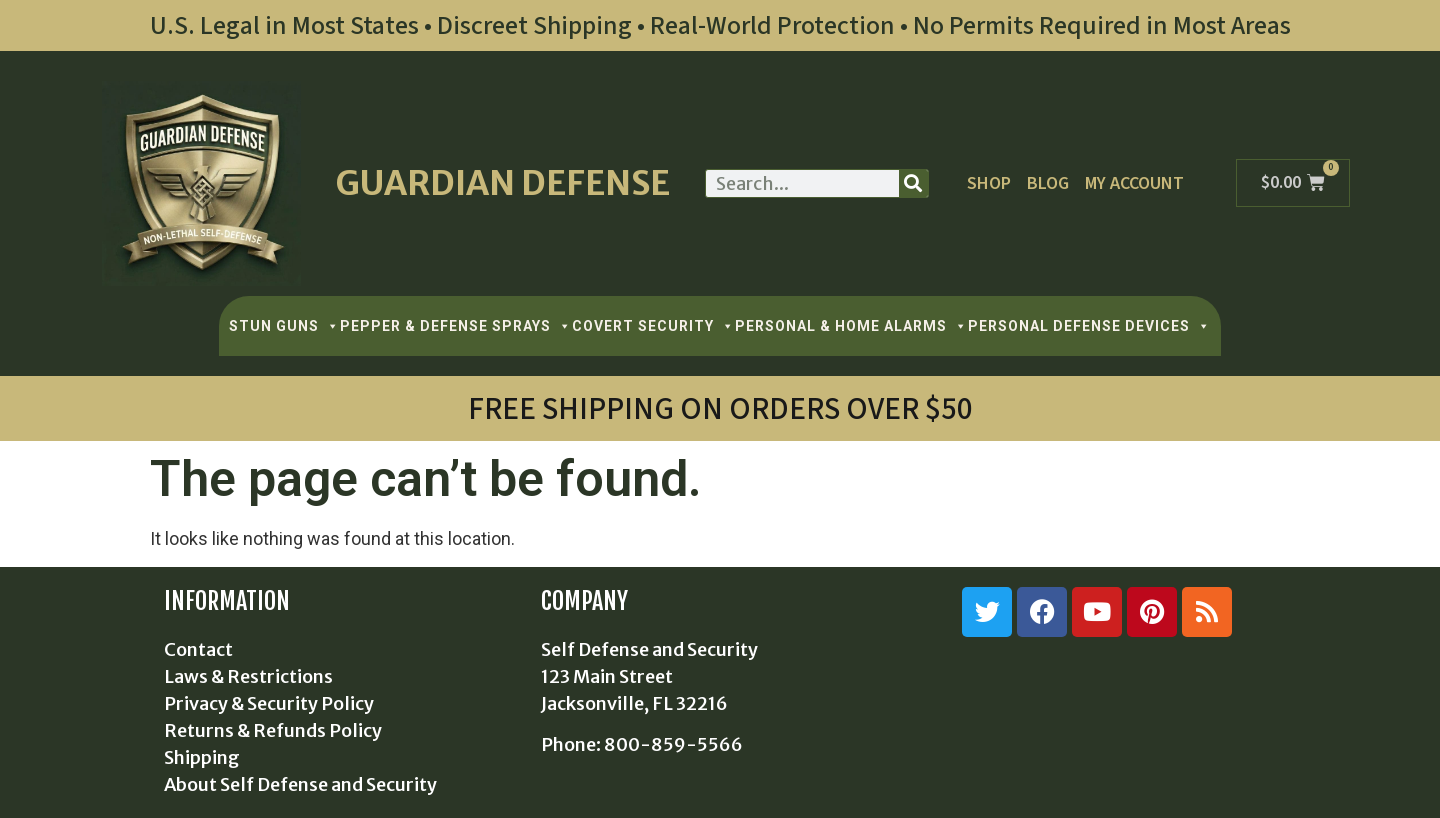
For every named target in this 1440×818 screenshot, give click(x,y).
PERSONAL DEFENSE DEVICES (1089, 326)
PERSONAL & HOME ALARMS (851, 326)
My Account (1134, 183)
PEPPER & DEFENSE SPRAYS (456, 326)
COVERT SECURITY (653, 326)
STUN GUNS (284, 326)
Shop (989, 183)
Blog (1048, 183)
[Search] (913, 183)
